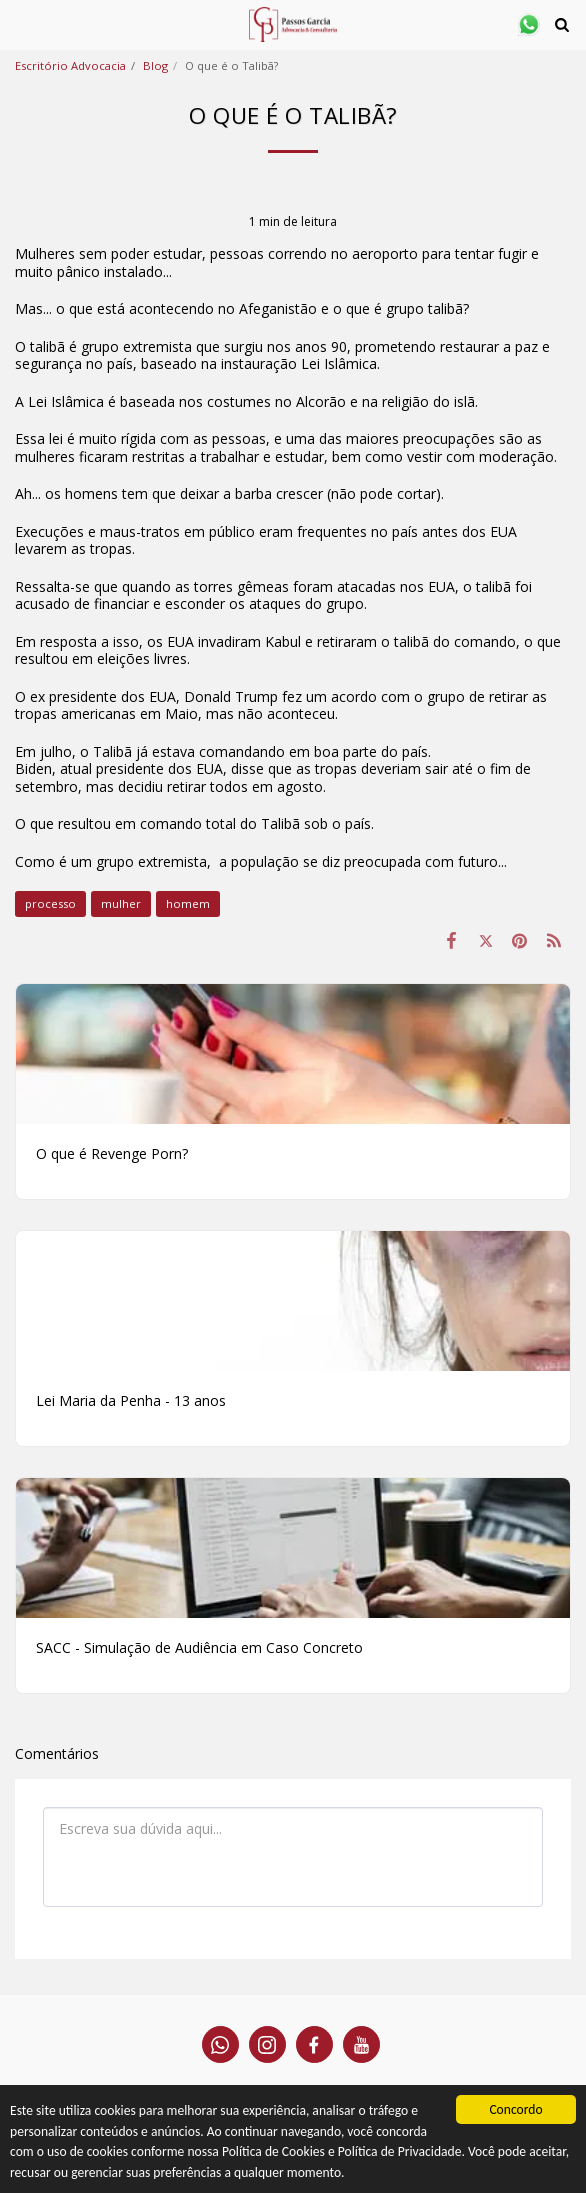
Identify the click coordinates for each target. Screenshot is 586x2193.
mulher (121, 903)
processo (50, 903)
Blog (155, 65)
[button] (22, 23)
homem (188, 903)
